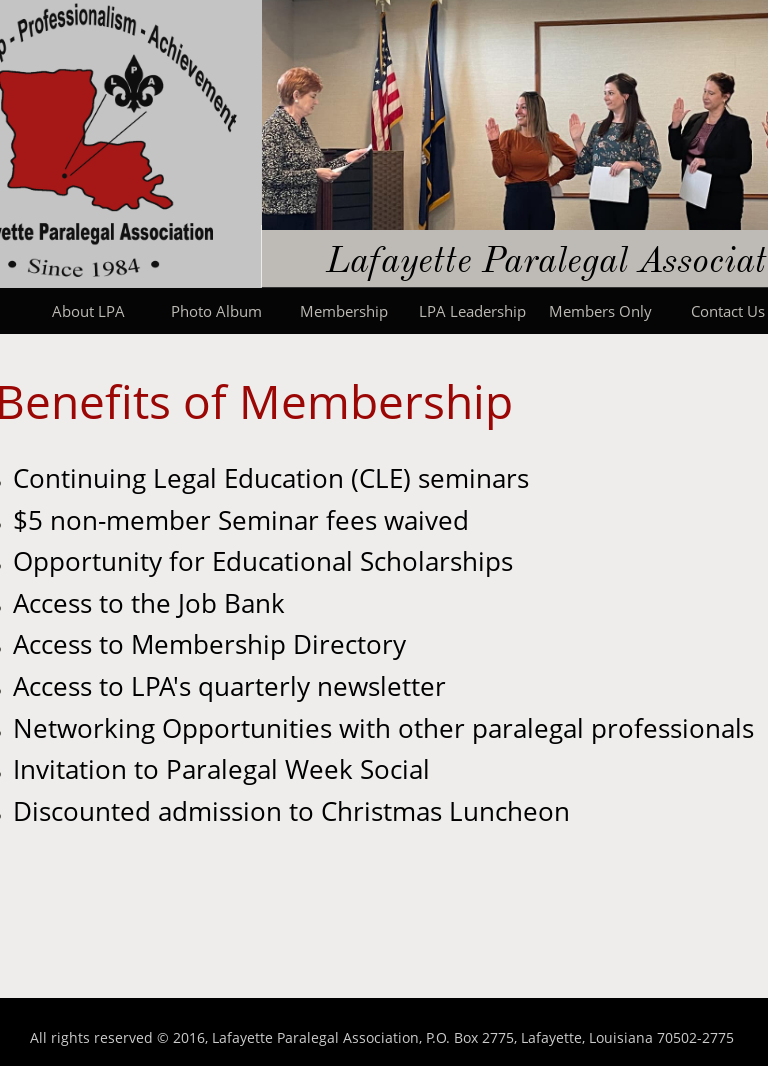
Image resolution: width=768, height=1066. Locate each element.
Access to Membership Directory (209, 644)
